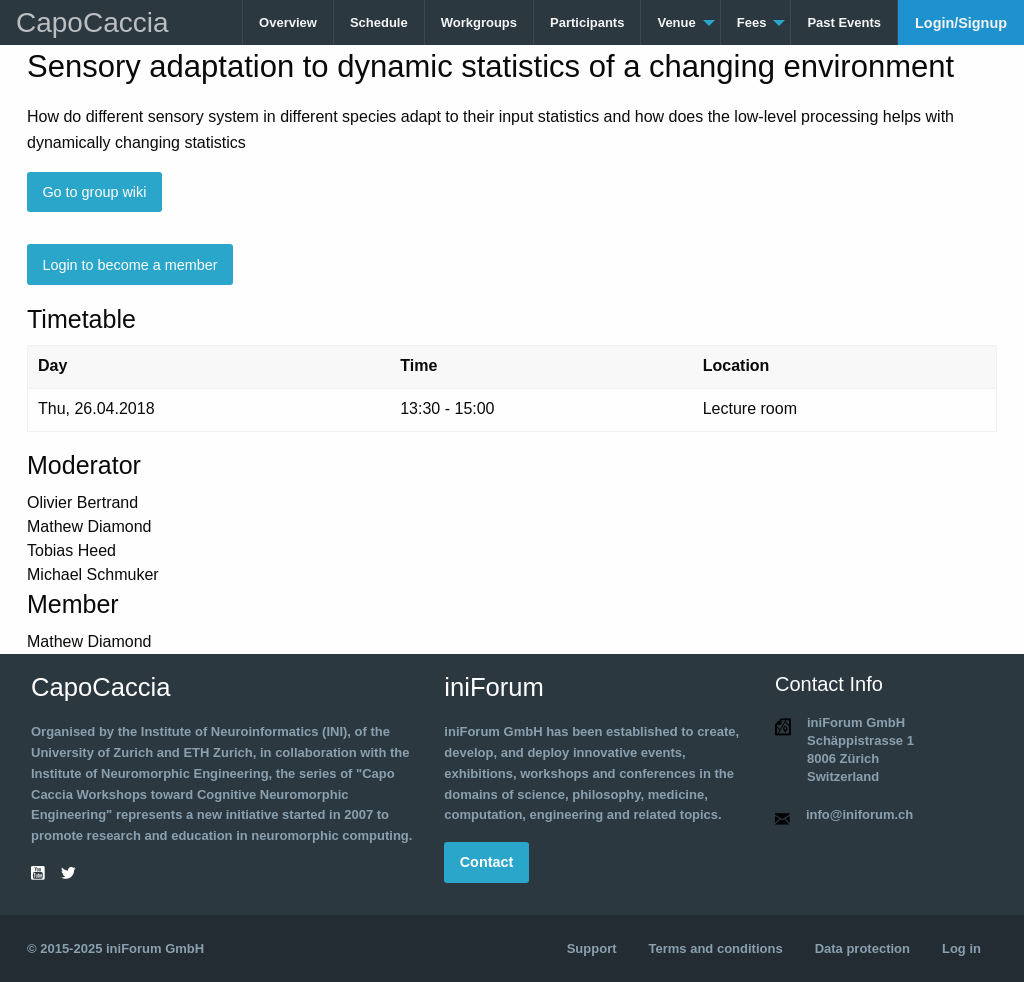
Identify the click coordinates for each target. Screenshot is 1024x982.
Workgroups (479, 22)
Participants (587, 22)
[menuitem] (288, 22)
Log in (961, 948)
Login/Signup (961, 23)
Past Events (844, 22)
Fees (752, 22)
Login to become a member (129, 265)
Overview (288, 22)
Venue (676, 22)
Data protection (862, 948)
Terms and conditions (716, 948)
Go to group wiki (94, 192)
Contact (487, 862)
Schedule (379, 22)
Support (592, 948)
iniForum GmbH (155, 948)
